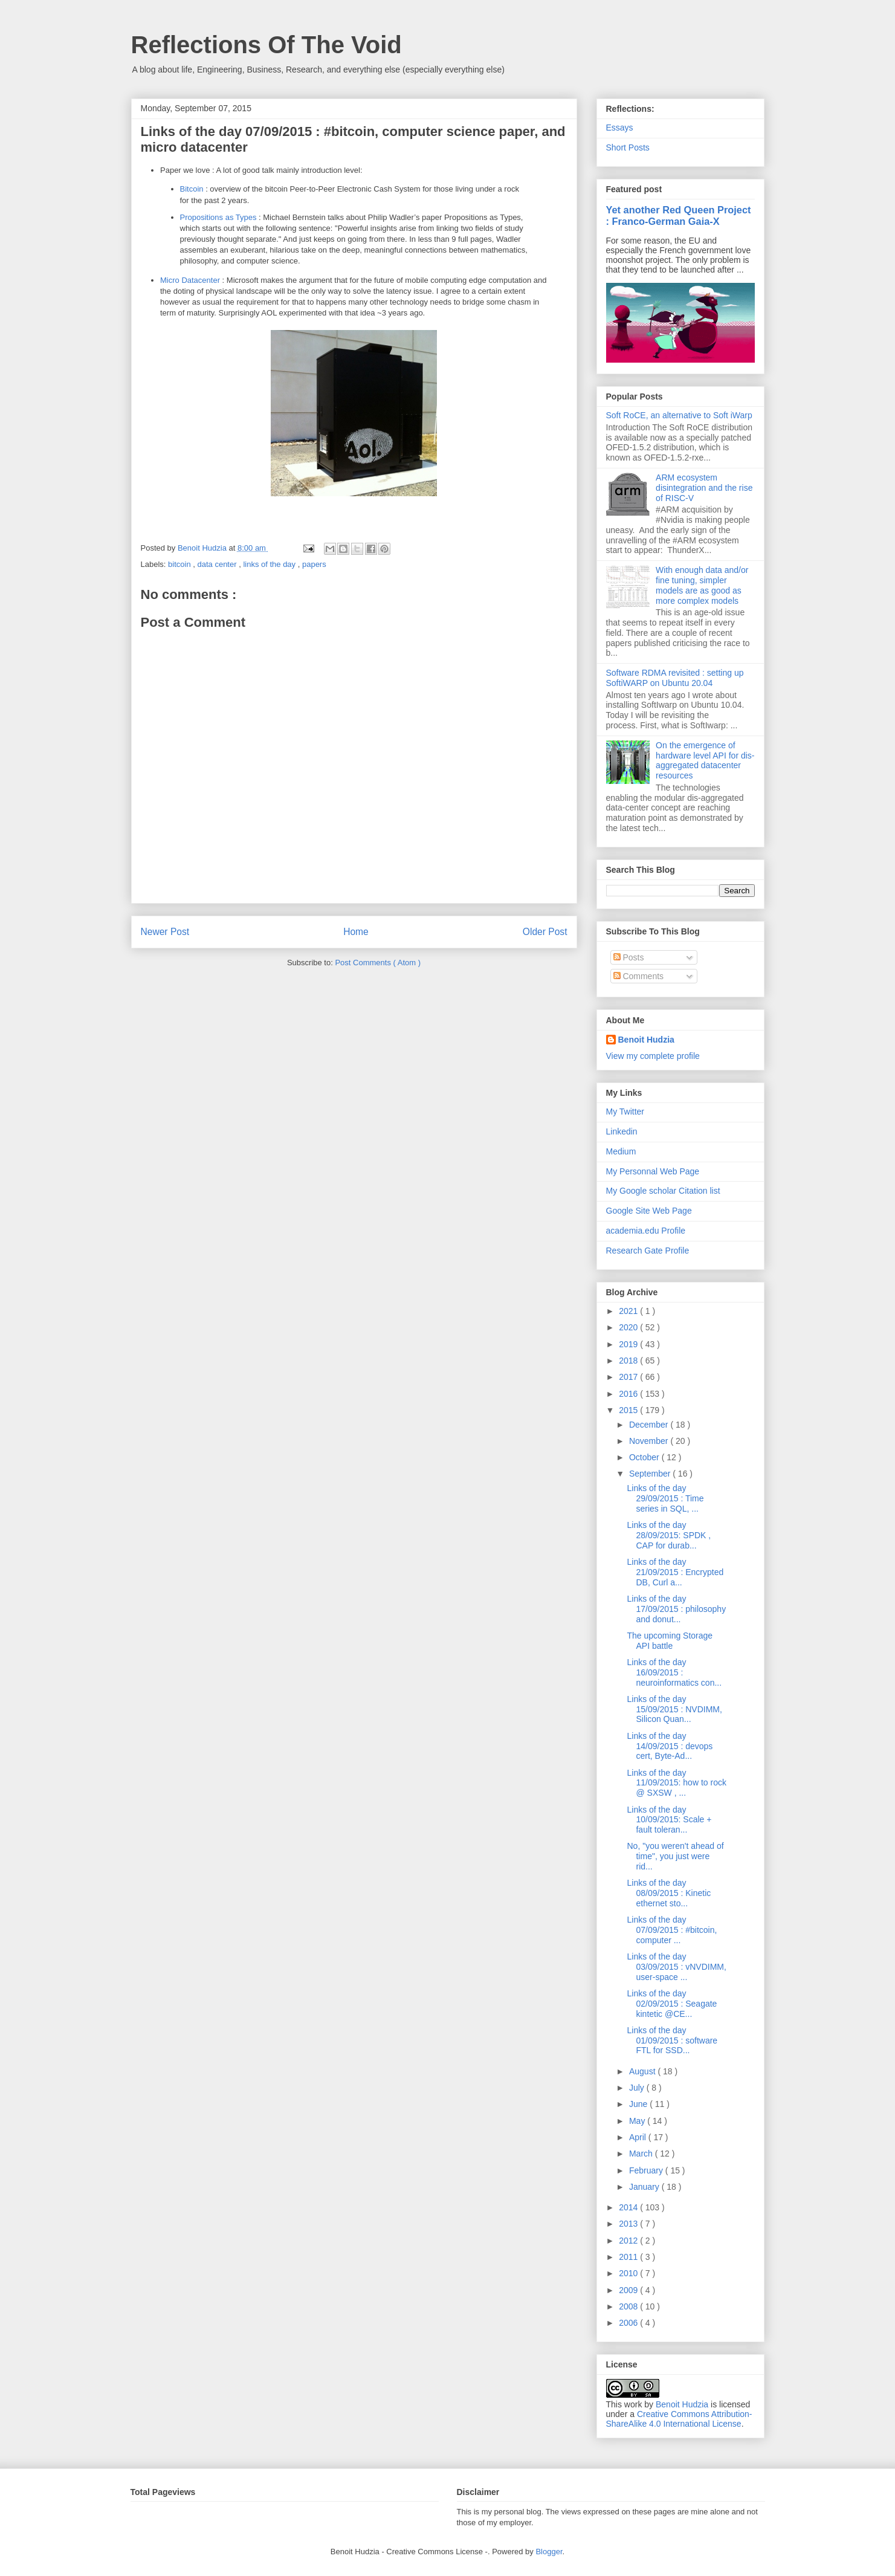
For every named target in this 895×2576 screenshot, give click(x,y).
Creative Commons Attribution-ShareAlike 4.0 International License (679, 2419)
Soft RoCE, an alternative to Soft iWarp (679, 415)
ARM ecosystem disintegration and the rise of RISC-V (704, 488)
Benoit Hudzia (646, 1039)
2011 (629, 2257)
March (642, 2153)
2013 (629, 2223)
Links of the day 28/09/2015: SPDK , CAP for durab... (669, 1535)
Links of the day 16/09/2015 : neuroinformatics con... (674, 1672)
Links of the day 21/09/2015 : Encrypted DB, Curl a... (675, 1572)
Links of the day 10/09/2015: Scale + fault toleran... (669, 1820)
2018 (629, 1360)
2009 (629, 2290)
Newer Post (165, 932)
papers (314, 564)
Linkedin (622, 1131)
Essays (619, 127)
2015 (629, 1410)
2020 (629, 1327)
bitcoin (180, 564)
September (651, 1473)
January (645, 2187)
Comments (638, 976)
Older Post (545, 932)
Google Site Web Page (649, 1210)
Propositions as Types (218, 217)
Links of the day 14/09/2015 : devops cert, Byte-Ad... (669, 1746)
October (645, 1457)
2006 (629, 2323)
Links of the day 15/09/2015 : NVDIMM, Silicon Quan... (674, 1709)
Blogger (548, 2551)
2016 (629, 1394)
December (649, 1424)
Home (356, 932)
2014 (629, 2207)
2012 (629, 2240)
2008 (629, 2306)
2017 (629, 1377)
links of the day (270, 564)
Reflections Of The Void (266, 44)
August (643, 2071)
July (638, 2087)
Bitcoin (192, 188)
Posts (628, 957)
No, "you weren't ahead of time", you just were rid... (675, 1856)
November (649, 1441)
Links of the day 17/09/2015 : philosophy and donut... (676, 1609)
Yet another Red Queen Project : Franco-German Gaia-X (678, 215)
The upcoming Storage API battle (669, 1641)
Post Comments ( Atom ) (378, 962)
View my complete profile (653, 1056)
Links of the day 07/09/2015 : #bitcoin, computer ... (672, 1930)
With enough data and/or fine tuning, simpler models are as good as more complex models (702, 585)
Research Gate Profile (648, 1250)
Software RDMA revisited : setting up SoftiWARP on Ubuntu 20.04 (675, 678)
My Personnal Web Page (653, 1171)
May (638, 2121)
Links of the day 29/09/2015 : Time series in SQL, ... (665, 1498)
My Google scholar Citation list (663, 1191)
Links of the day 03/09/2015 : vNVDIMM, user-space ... (676, 1967)
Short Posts (628, 147)
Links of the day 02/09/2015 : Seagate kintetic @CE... (672, 2004)
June (639, 2104)
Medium (621, 1151)
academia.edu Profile (646, 1230)
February (647, 2170)
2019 (629, 1344)
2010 (629, 2273)
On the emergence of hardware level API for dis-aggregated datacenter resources (705, 760)
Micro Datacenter (190, 280)
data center (218, 564)
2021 (629, 1311)
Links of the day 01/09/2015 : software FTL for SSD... (672, 2040)
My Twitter (625, 1111)
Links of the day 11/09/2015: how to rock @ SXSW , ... (676, 1783)
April (638, 2137)
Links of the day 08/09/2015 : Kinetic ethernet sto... (669, 1893)
